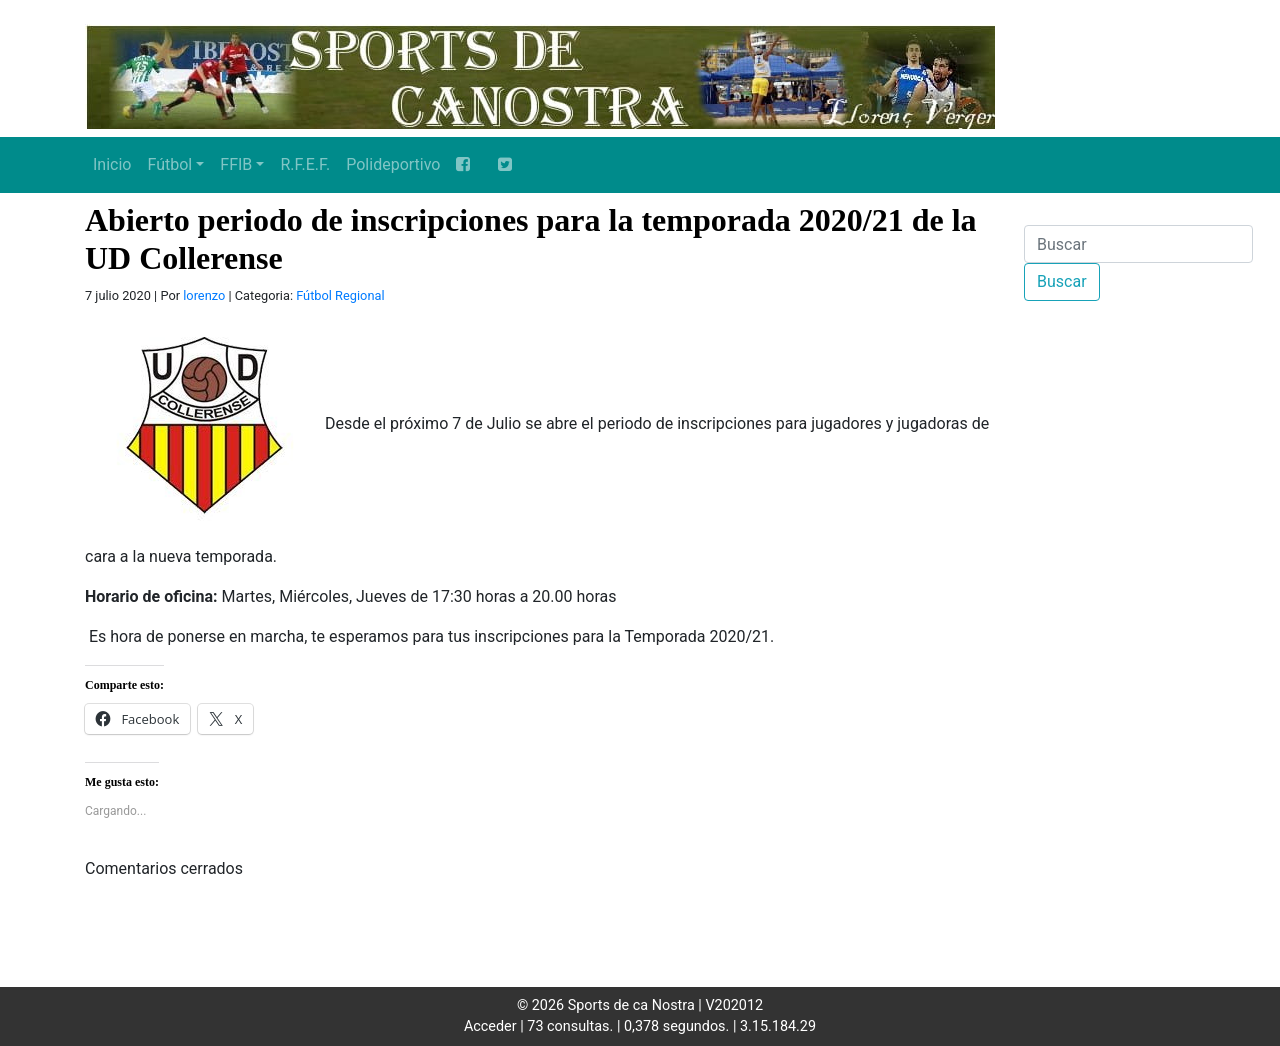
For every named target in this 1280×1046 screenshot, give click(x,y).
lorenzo (204, 295)
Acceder (490, 1026)
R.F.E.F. (305, 164)
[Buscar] (1138, 244)
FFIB (236, 164)
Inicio (112, 164)
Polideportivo (393, 164)
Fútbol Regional (340, 295)
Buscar (1062, 281)
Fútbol (169, 164)
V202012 (734, 1005)
